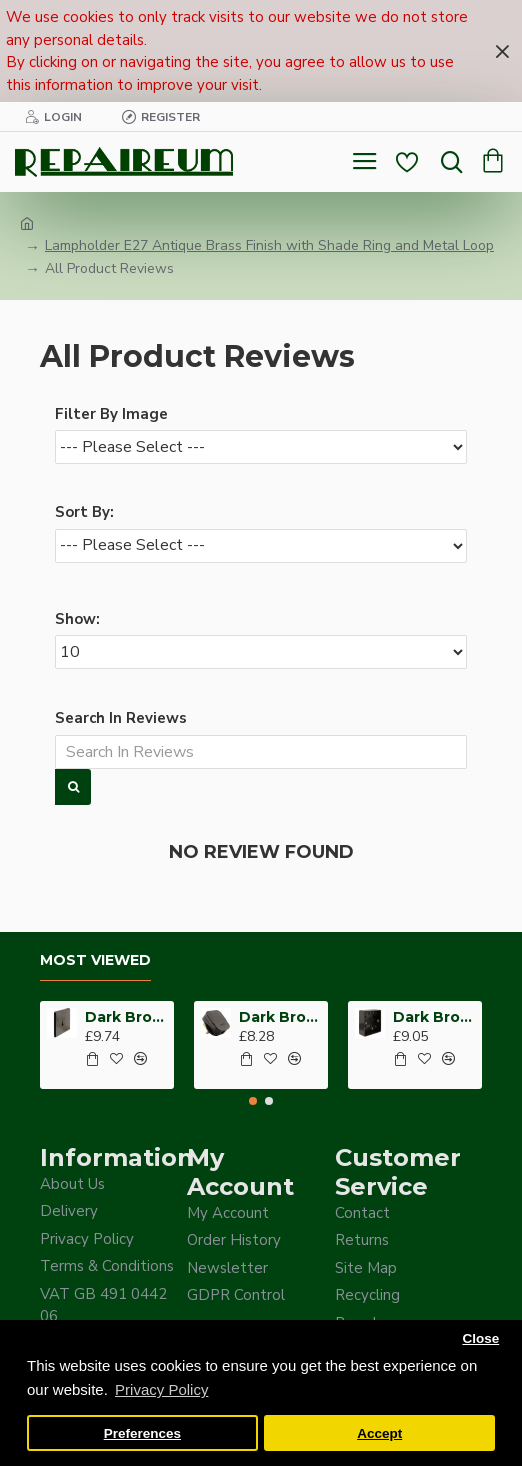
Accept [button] (379, 1433)
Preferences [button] (142, 1433)
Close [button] (480, 1338)
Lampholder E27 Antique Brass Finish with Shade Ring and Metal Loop (269, 245)
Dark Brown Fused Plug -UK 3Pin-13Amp (280, 1017)
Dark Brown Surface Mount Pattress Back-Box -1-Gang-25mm (434, 1017)
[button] (253, 1101)
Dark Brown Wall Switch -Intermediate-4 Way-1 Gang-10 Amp (126, 1017)
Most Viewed (95, 960)
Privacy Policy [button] (161, 1389)
